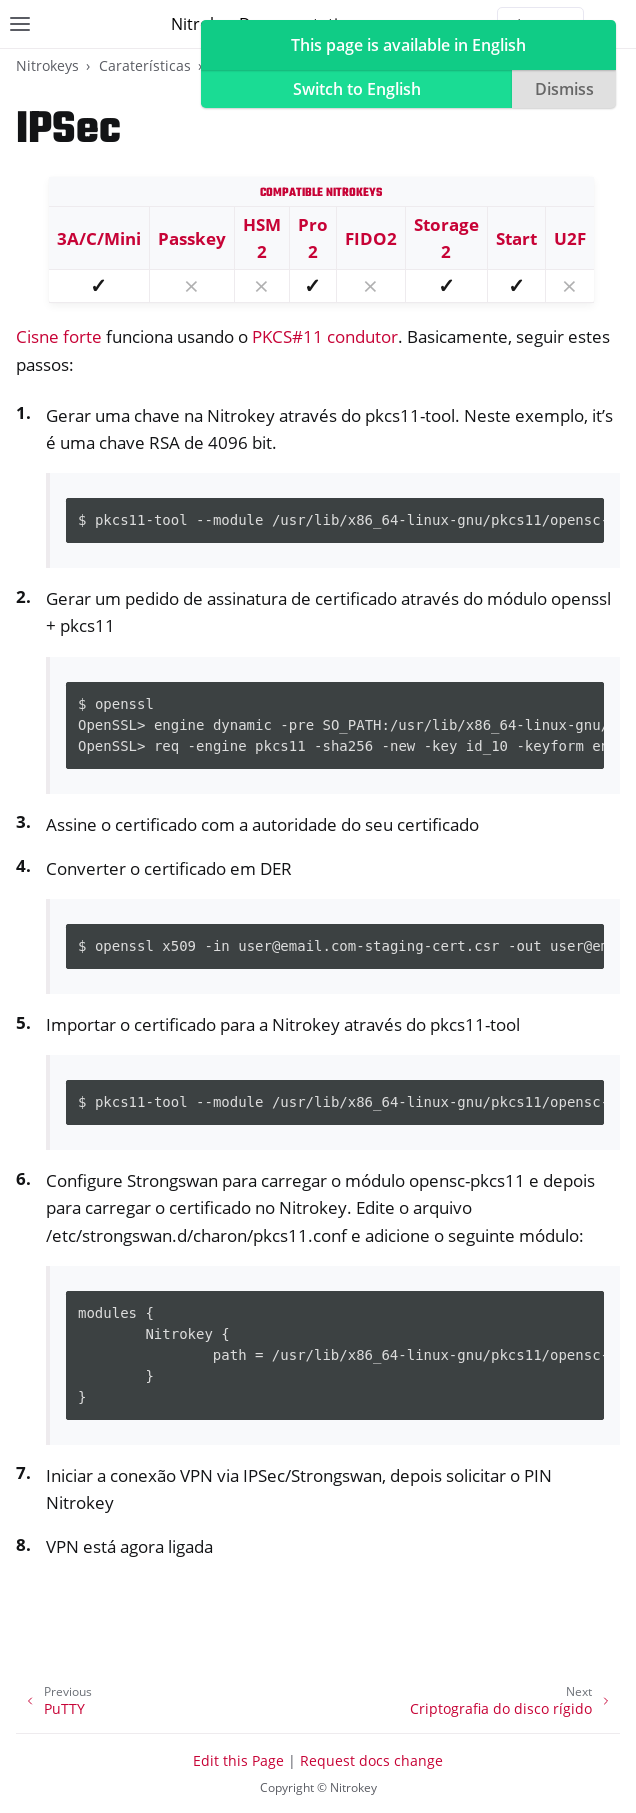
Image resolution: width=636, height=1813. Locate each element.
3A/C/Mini (99, 238)
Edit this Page (238, 1760)
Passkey (192, 238)
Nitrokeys (47, 65)
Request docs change (371, 1760)
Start (516, 238)
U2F (570, 238)
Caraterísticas (145, 65)
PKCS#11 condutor (325, 336)
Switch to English (357, 89)
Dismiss (564, 89)
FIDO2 (371, 238)
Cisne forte (59, 336)
